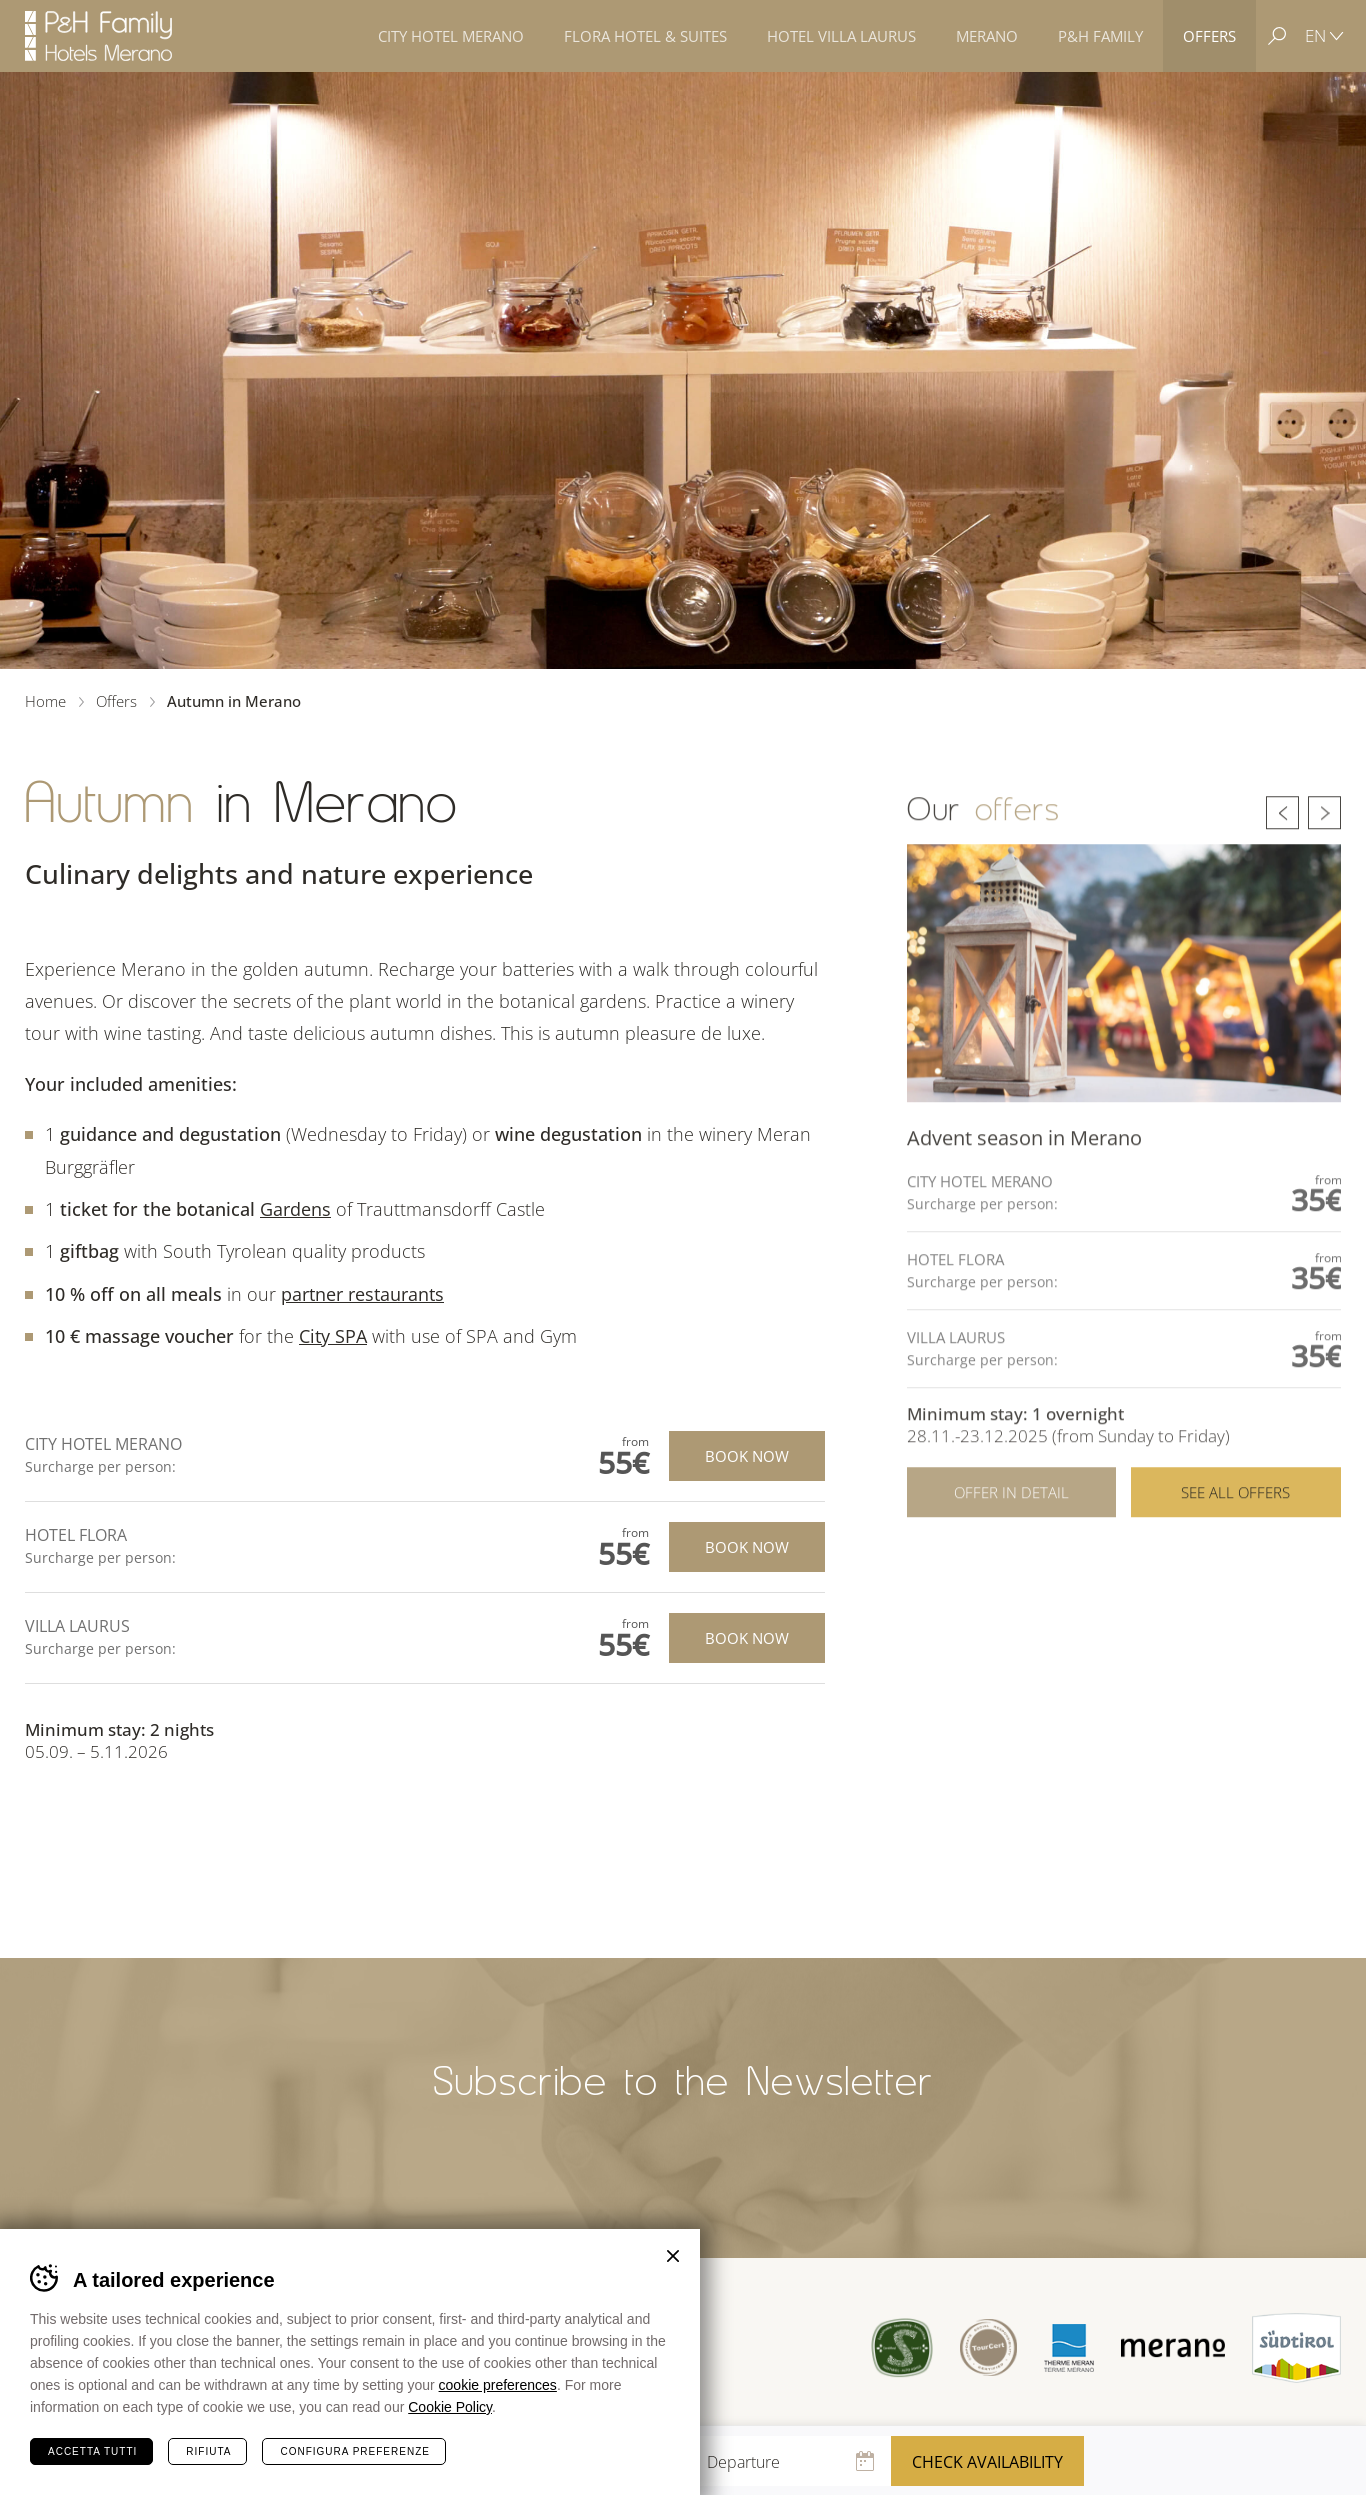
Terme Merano (1069, 2347)
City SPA (333, 1336)
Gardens (295, 1209)
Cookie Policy (450, 2407)
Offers (116, 701)
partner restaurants (362, 1294)
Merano (1173, 2348)
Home (45, 701)
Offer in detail (1011, 1551)
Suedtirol (1296, 2348)
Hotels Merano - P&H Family (98, 36)
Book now (747, 1456)
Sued (902, 2347)
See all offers (1235, 1551)
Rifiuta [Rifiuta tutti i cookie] (208, 2451)
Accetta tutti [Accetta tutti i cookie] (92, 2451)
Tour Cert (988, 2347)
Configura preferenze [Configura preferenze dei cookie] (354, 2451)
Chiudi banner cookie (673, 2256)
